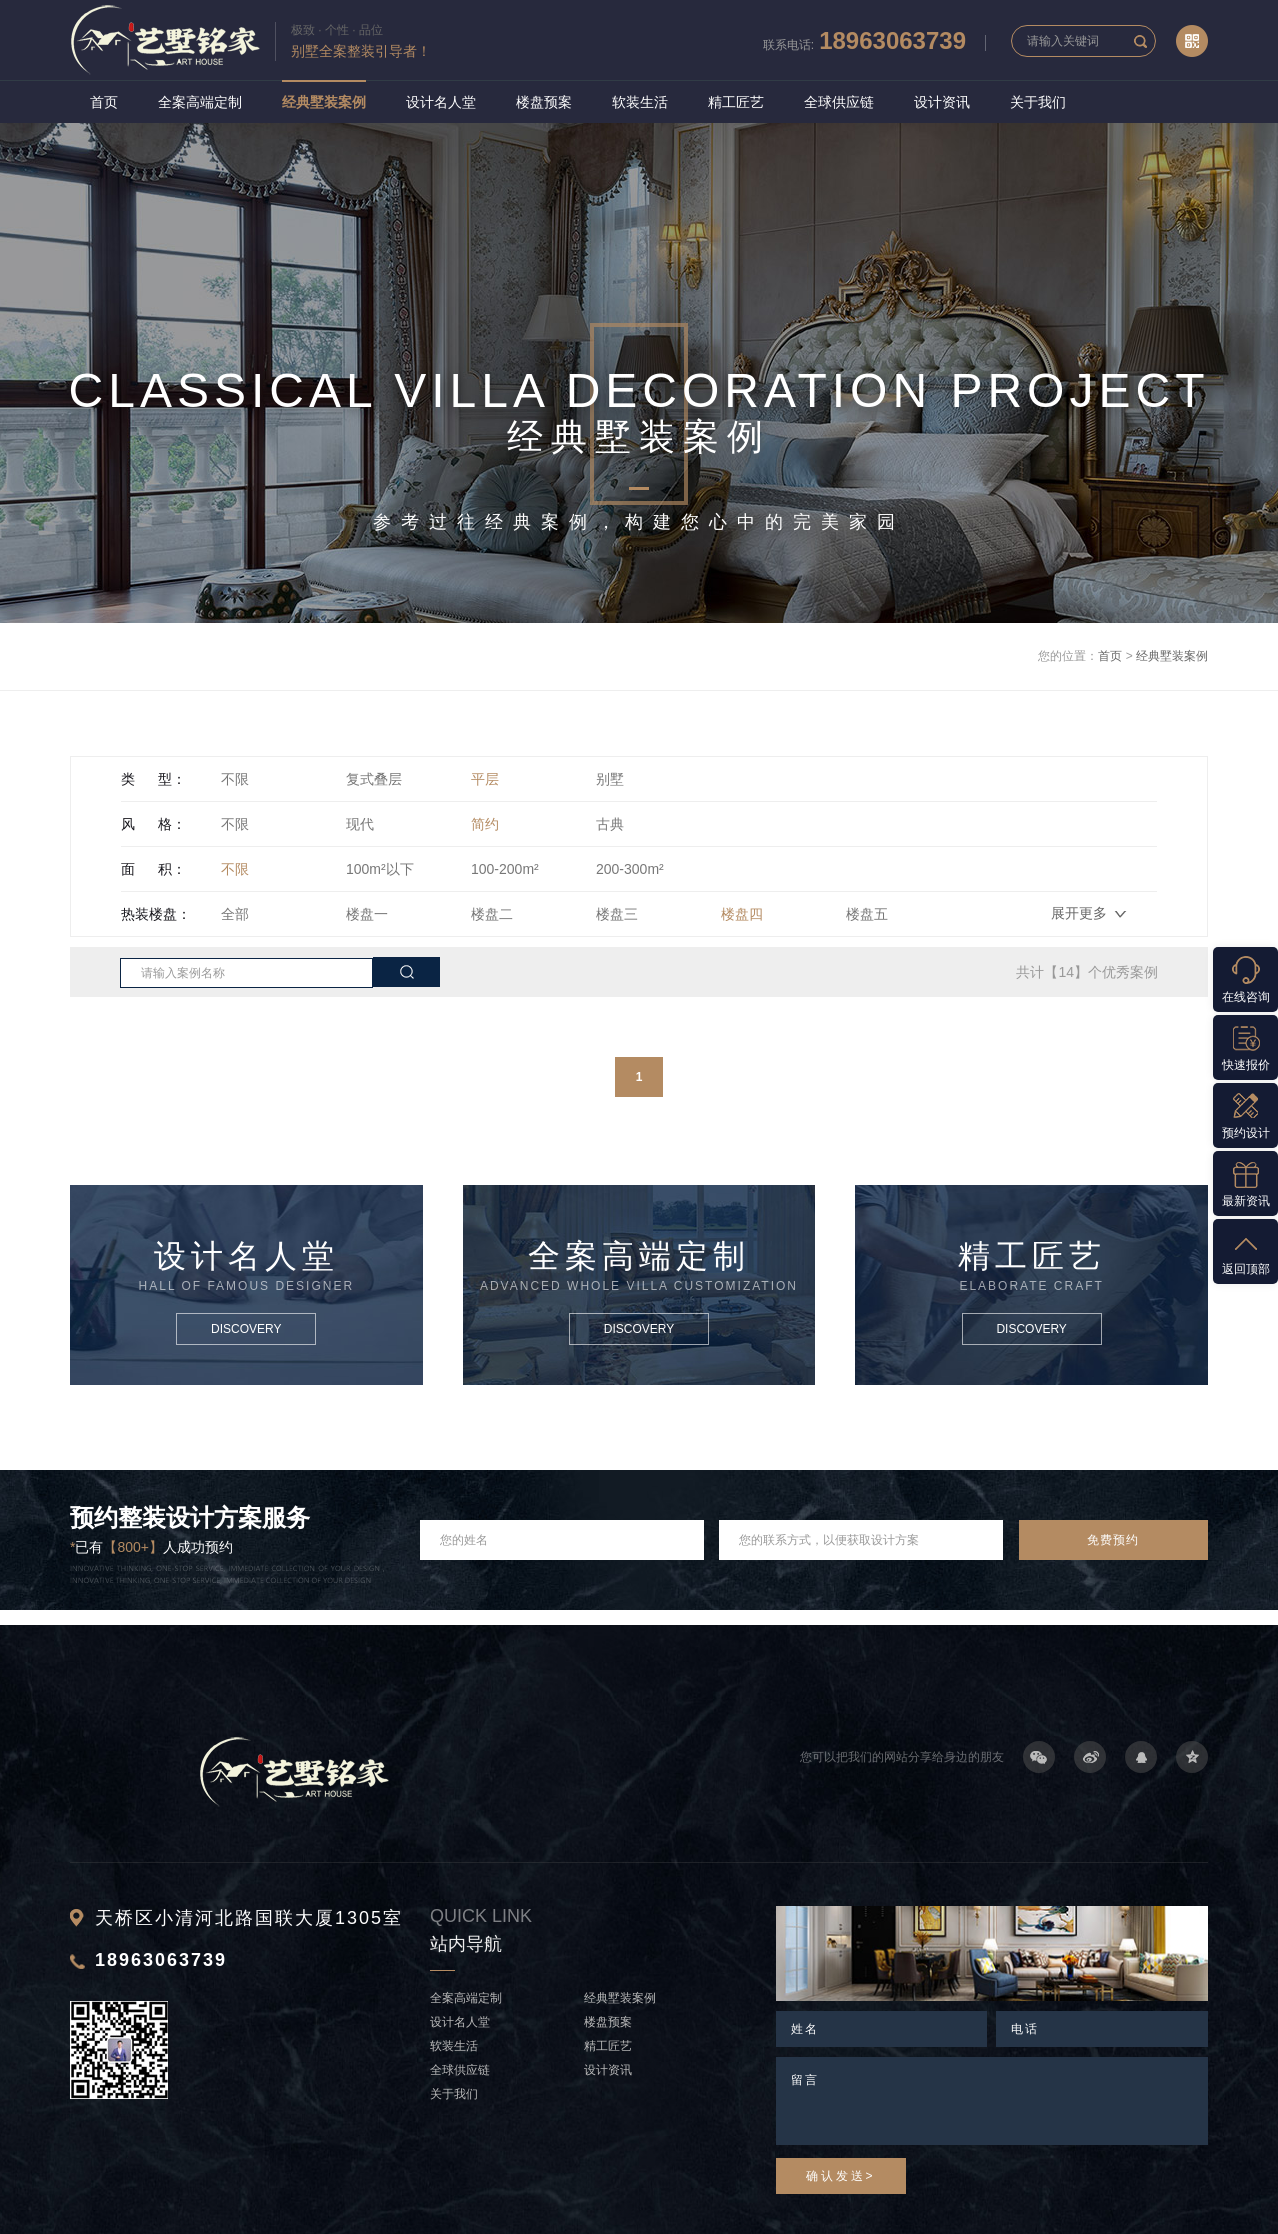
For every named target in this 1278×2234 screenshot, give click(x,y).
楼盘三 (617, 914)
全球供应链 (839, 102)
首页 (104, 102)
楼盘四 (742, 914)
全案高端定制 (200, 102)
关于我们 (1038, 102)
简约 (485, 824)
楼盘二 (492, 914)
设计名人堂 (441, 102)
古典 (610, 824)
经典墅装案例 (324, 102)
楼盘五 (867, 914)
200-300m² (630, 869)
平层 (485, 779)
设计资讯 (942, 102)
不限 (235, 779)
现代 (360, 824)
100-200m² (505, 869)
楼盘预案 (544, 102)
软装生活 (640, 102)
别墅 (610, 779)
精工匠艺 (736, 102)
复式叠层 (374, 779)
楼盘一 (367, 914)
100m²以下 (380, 869)
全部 (235, 914)
